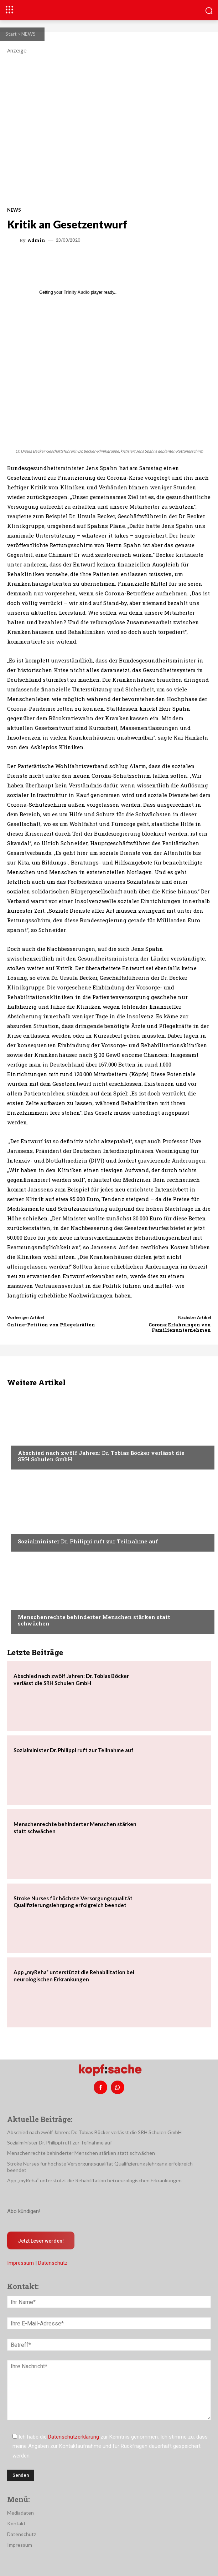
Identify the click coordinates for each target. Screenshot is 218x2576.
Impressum (20, 2263)
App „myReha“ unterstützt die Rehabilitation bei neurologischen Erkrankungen (94, 2180)
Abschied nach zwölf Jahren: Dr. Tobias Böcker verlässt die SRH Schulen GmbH (101, 1456)
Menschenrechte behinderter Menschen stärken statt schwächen (94, 1620)
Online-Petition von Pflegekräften (51, 1324)
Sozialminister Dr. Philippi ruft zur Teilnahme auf (88, 1541)
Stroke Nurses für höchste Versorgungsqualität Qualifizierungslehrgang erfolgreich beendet (73, 1902)
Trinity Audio (77, 292)
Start (11, 34)
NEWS (28, 34)
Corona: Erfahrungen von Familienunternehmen (180, 1327)
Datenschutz (53, 2263)
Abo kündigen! (23, 2211)
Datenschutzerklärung (73, 2437)
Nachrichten (34, 1439)
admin (36, 240)
